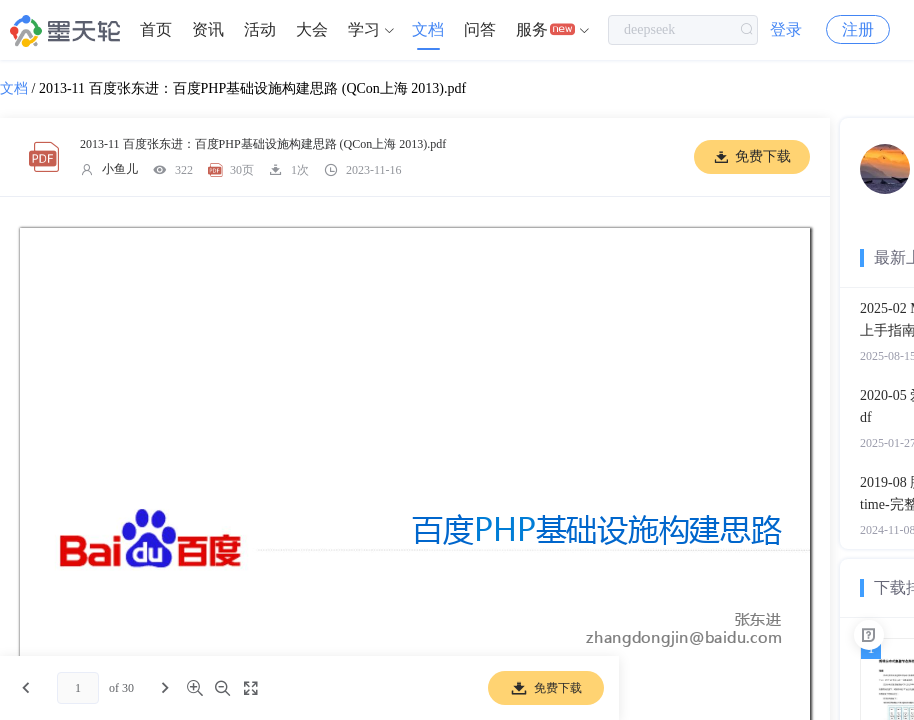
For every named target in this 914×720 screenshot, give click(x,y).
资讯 (208, 29)
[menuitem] (156, 30)
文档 (428, 29)
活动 (260, 29)
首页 (156, 29)
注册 (858, 29)
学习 (364, 29)
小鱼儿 (120, 169)
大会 (312, 29)
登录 (786, 29)
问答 (480, 29)
